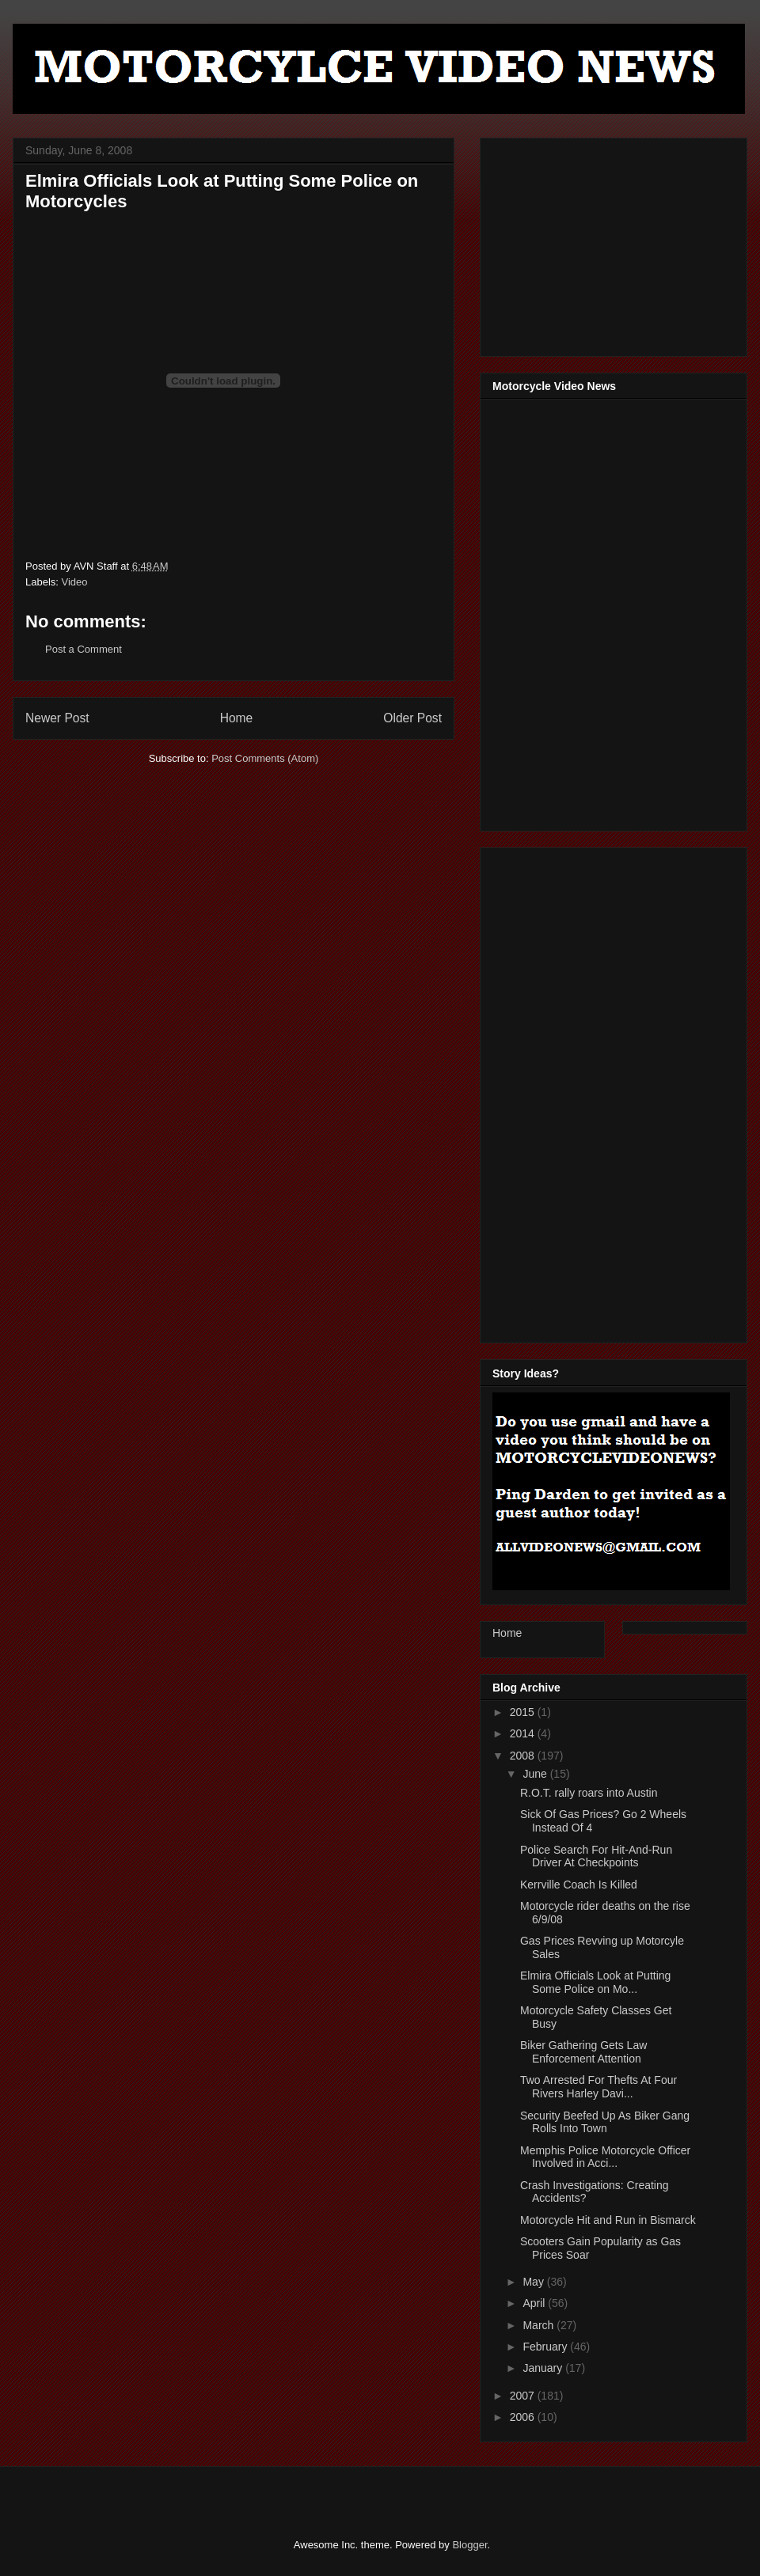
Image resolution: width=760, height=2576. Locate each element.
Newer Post (57, 718)
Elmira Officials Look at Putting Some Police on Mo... (595, 1982)
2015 (524, 1712)
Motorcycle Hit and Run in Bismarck (608, 2220)
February (546, 2346)
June (535, 1773)
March (539, 2325)
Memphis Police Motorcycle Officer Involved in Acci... (605, 2157)
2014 (524, 1733)
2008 (524, 1755)
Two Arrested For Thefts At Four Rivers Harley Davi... (598, 2087)
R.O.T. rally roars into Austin (589, 1792)
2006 (524, 2417)
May (534, 2281)
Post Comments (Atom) (264, 758)
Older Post (412, 718)
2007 (524, 2395)
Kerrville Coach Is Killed (578, 1884)
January (543, 2368)
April (535, 2303)
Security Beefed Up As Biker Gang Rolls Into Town (605, 2122)
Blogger (469, 2545)
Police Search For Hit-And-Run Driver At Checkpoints (596, 1856)
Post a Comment (83, 649)
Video (75, 582)
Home (236, 718)
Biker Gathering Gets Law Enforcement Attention (583, 2052)
